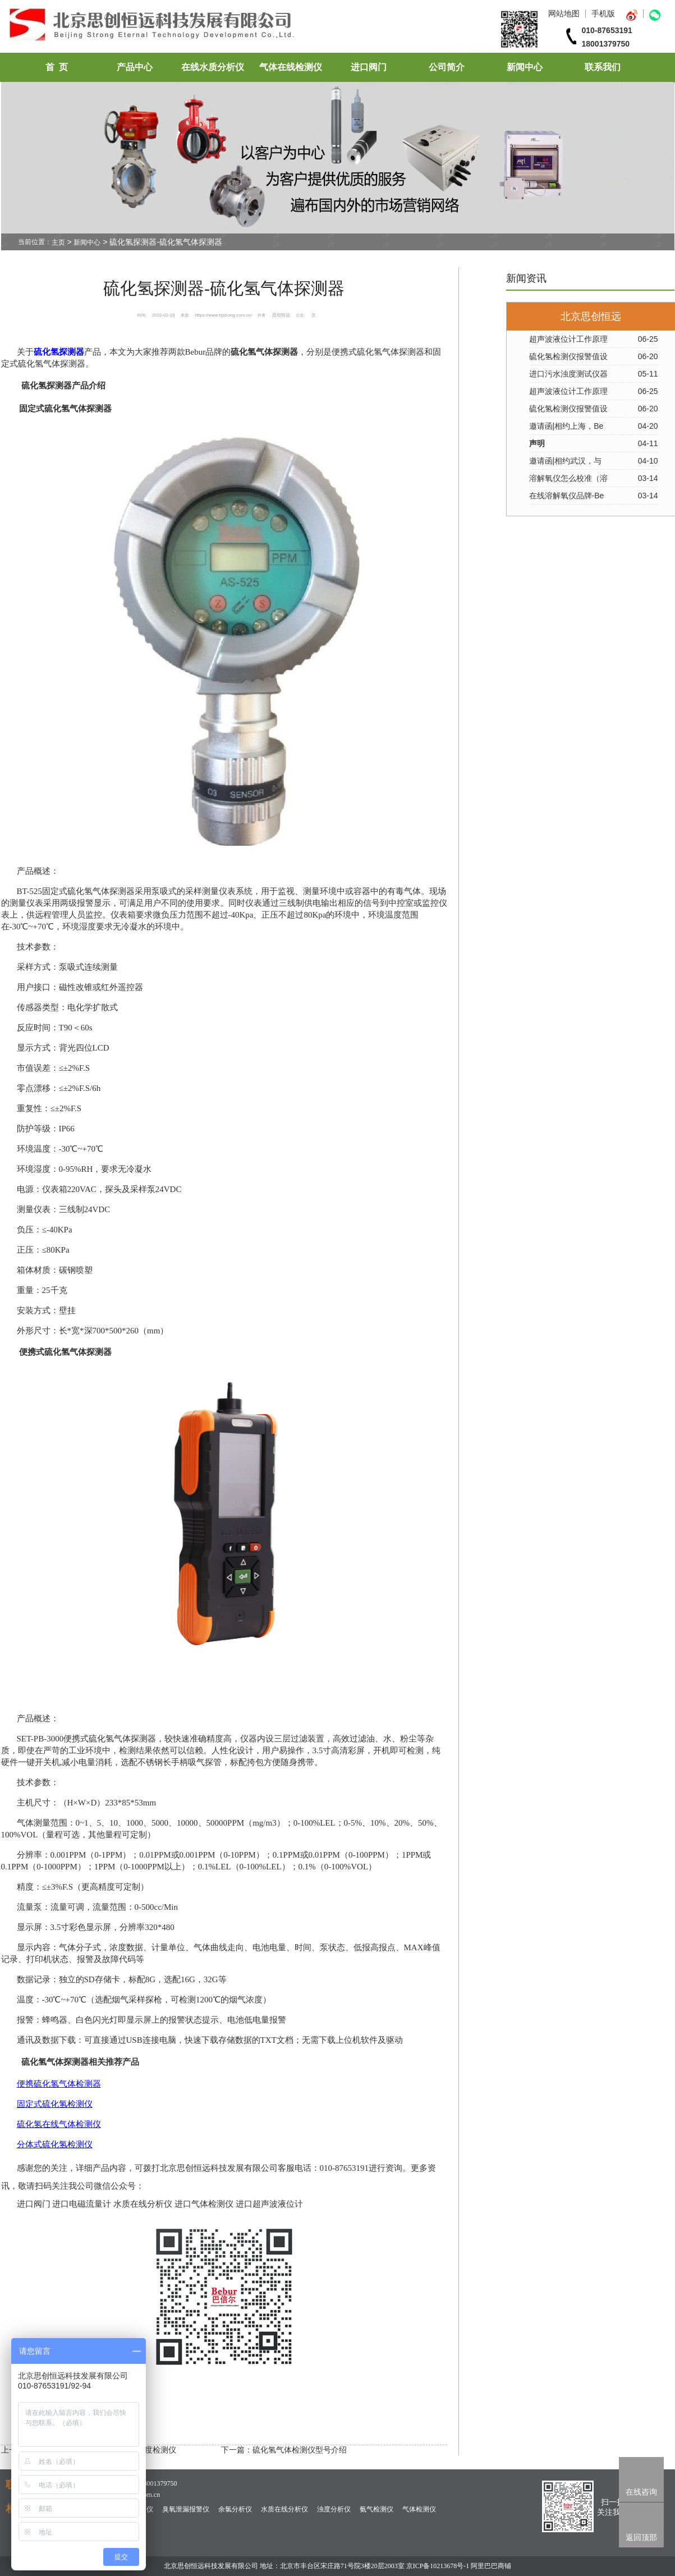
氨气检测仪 (376, 2509)
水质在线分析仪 (284, 2509)
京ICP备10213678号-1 (438, 2566)
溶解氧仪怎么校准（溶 (568, 478)
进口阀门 (369, 67)
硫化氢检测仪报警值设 (568, 356)
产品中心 (135, 67)
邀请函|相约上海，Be (566, 425)
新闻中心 (525, 67)
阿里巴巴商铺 (491, 2566)
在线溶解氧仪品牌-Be (566, 495)
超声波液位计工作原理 (568, 338)
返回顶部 (641, 2537)
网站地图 (564, 13)
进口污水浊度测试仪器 (568, 373)
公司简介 (447, 67)
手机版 (603, 13)
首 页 (56, 67)
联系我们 (603, 67)
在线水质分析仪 (212, 67)
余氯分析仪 (235, 2509)
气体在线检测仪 (290, 67)
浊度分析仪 (334, 2509)
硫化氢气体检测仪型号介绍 (299, 2449)
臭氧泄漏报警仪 (185, 2509)
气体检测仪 (419, 2509)
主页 (58, 242)
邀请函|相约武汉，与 (565, 460)
